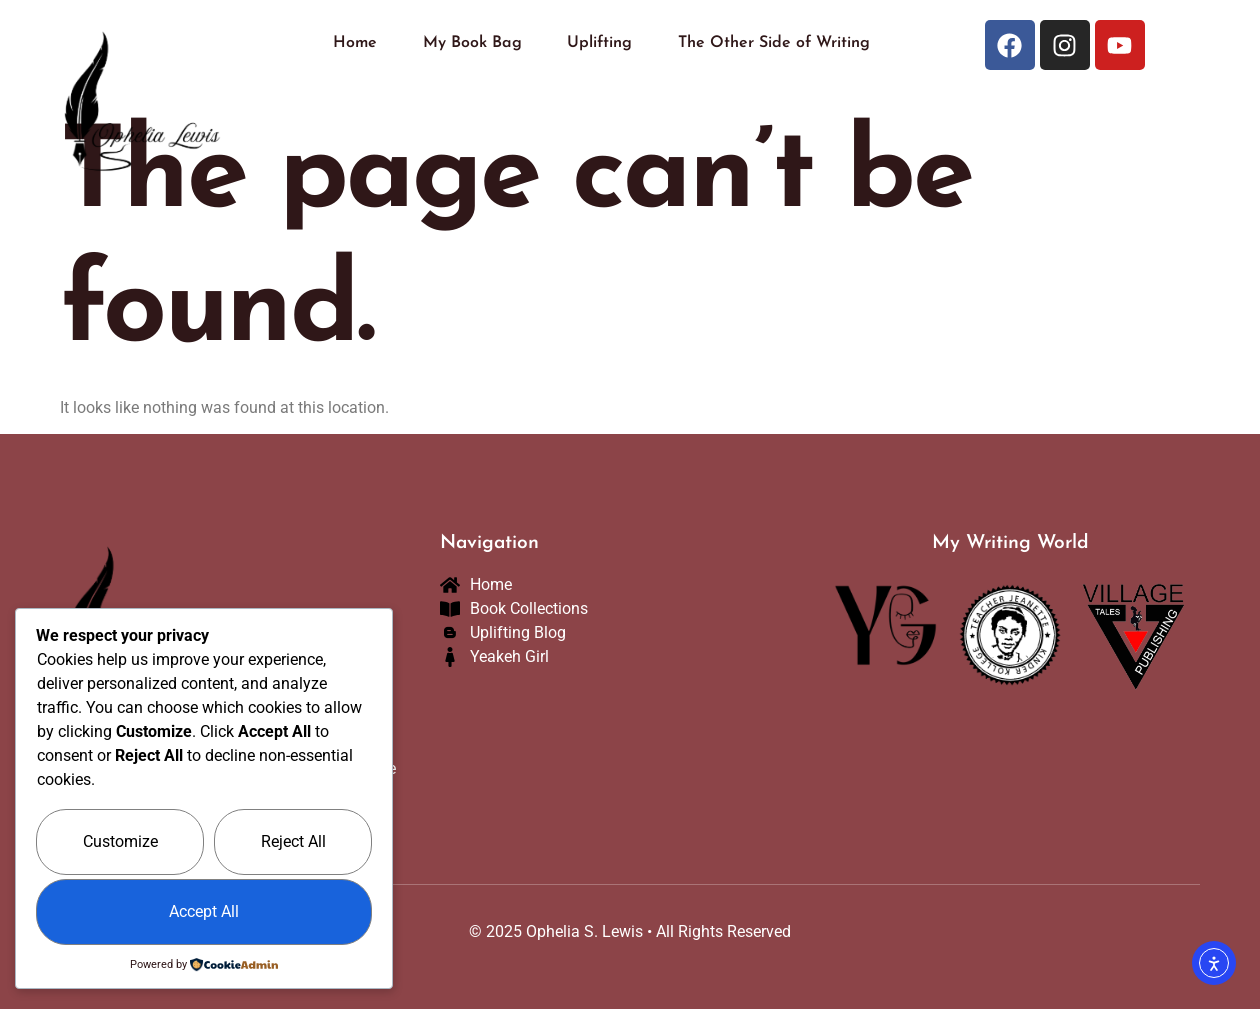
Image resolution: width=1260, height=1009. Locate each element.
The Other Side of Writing (774, 43)
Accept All (204, 911)
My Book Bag (472, 43)
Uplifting (599, 43)
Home (355, 43)
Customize (120, 841)
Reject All (293, 841)
